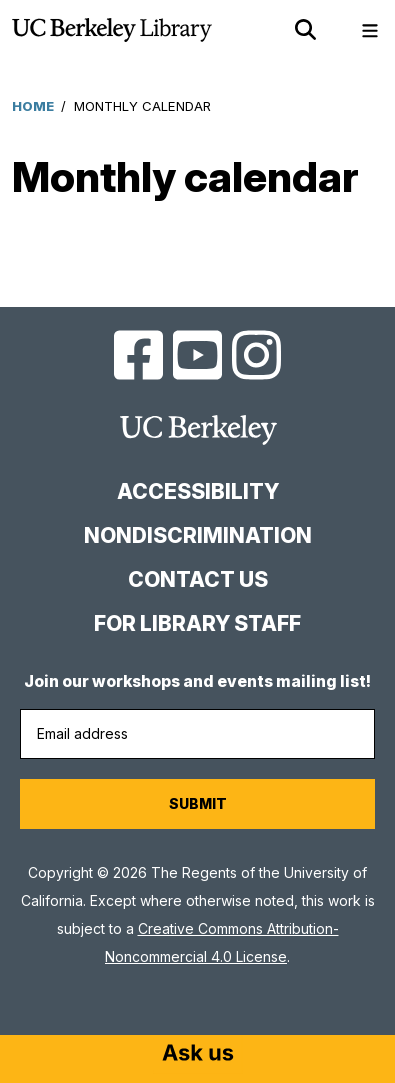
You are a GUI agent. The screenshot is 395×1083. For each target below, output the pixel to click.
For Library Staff (197, 623)
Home (33, 106)
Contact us (198, 579)
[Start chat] (198, 1055)
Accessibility (198, 491)
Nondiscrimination (198, 535)
